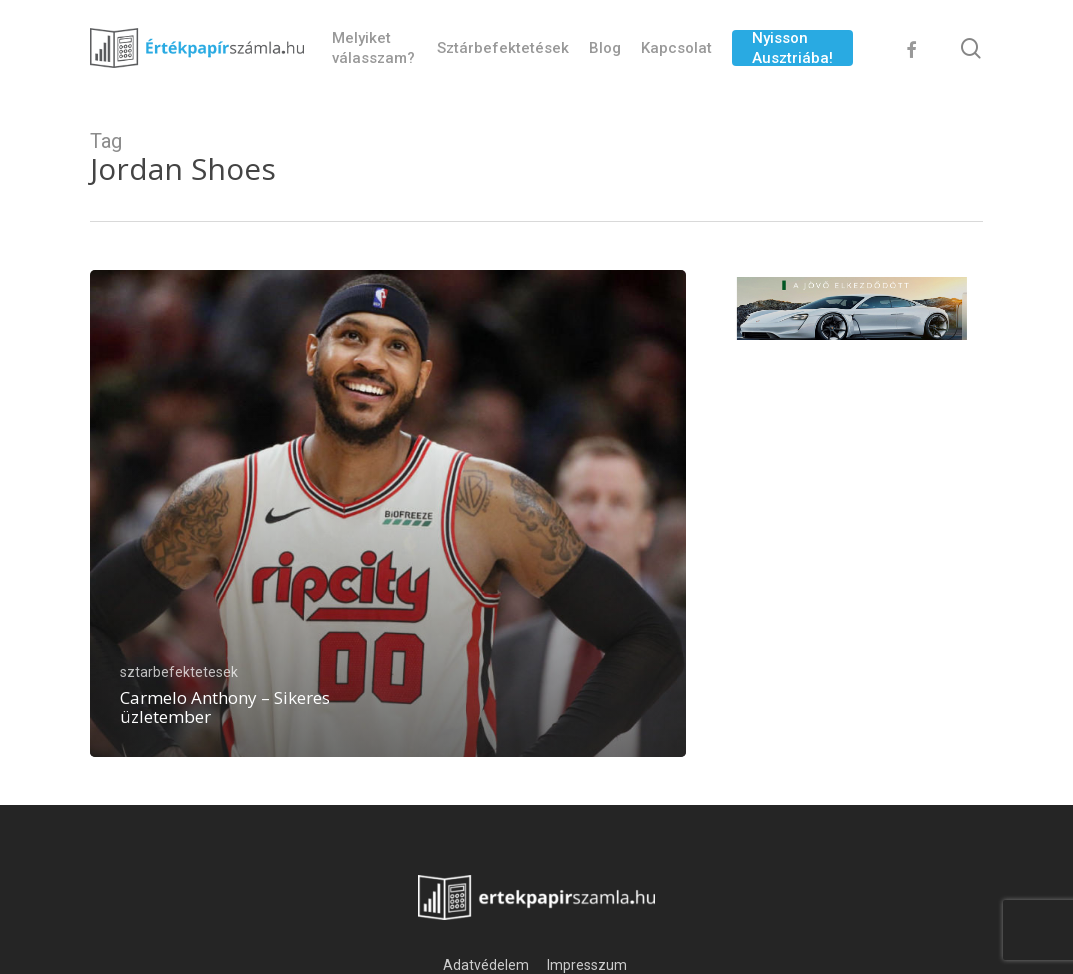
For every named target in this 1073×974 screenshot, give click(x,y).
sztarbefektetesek (179, 672)
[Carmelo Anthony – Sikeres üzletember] (388, 513)
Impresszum (588, 965)
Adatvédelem (486, 965)
